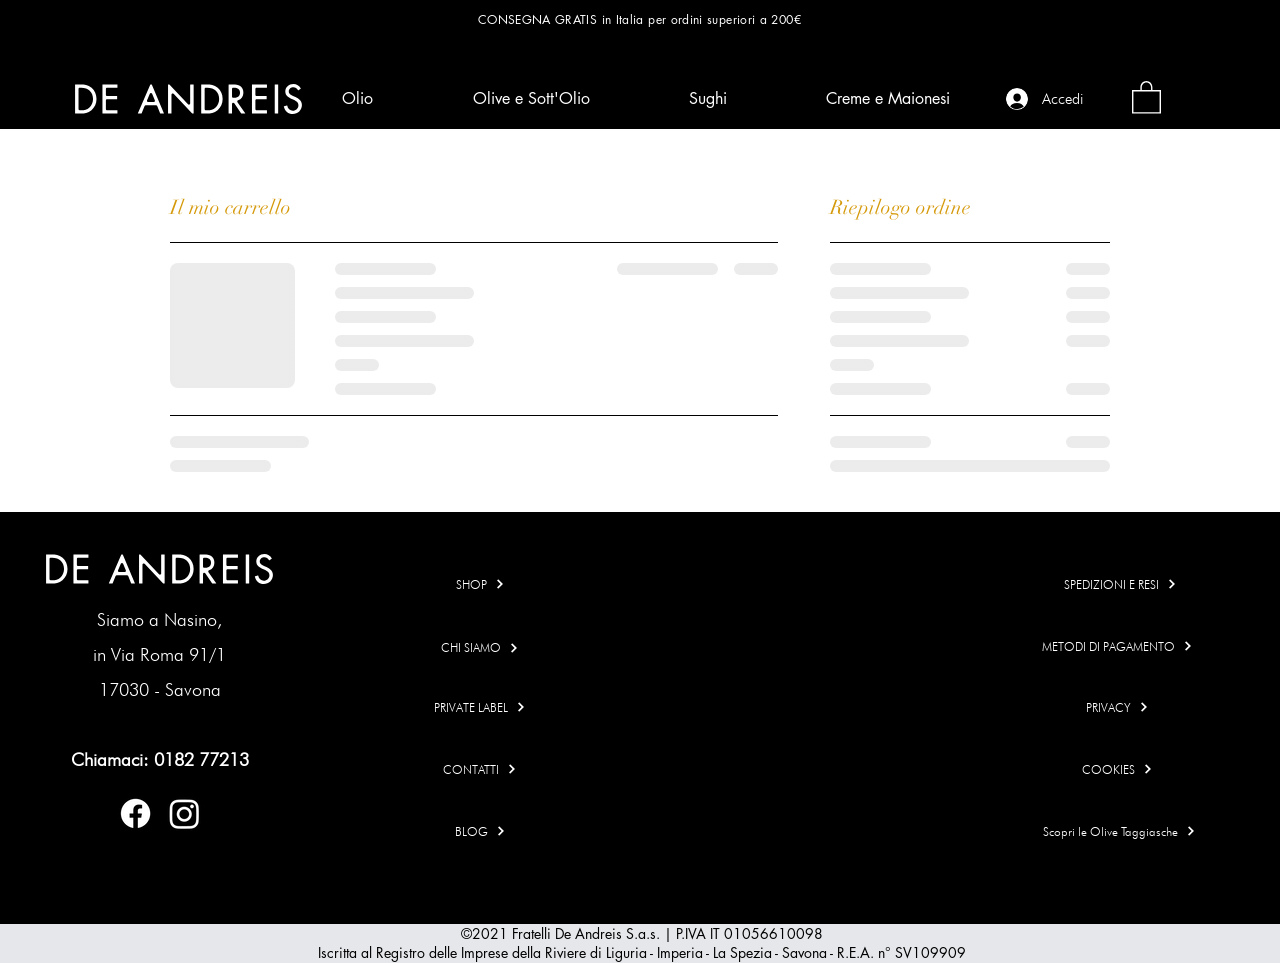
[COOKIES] (1117, 769)
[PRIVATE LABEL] (480, 707)
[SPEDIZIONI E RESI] (1120, 584)
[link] (1146, 96)
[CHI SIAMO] (480, 648)
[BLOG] (480, 831)
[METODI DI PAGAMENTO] (1117, 646)
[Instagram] (184, 813)
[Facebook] (135, 813)
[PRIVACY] (1117, 707)
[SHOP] (480, 584)
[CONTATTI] (480, 769)
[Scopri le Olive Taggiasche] (1119, 831)
